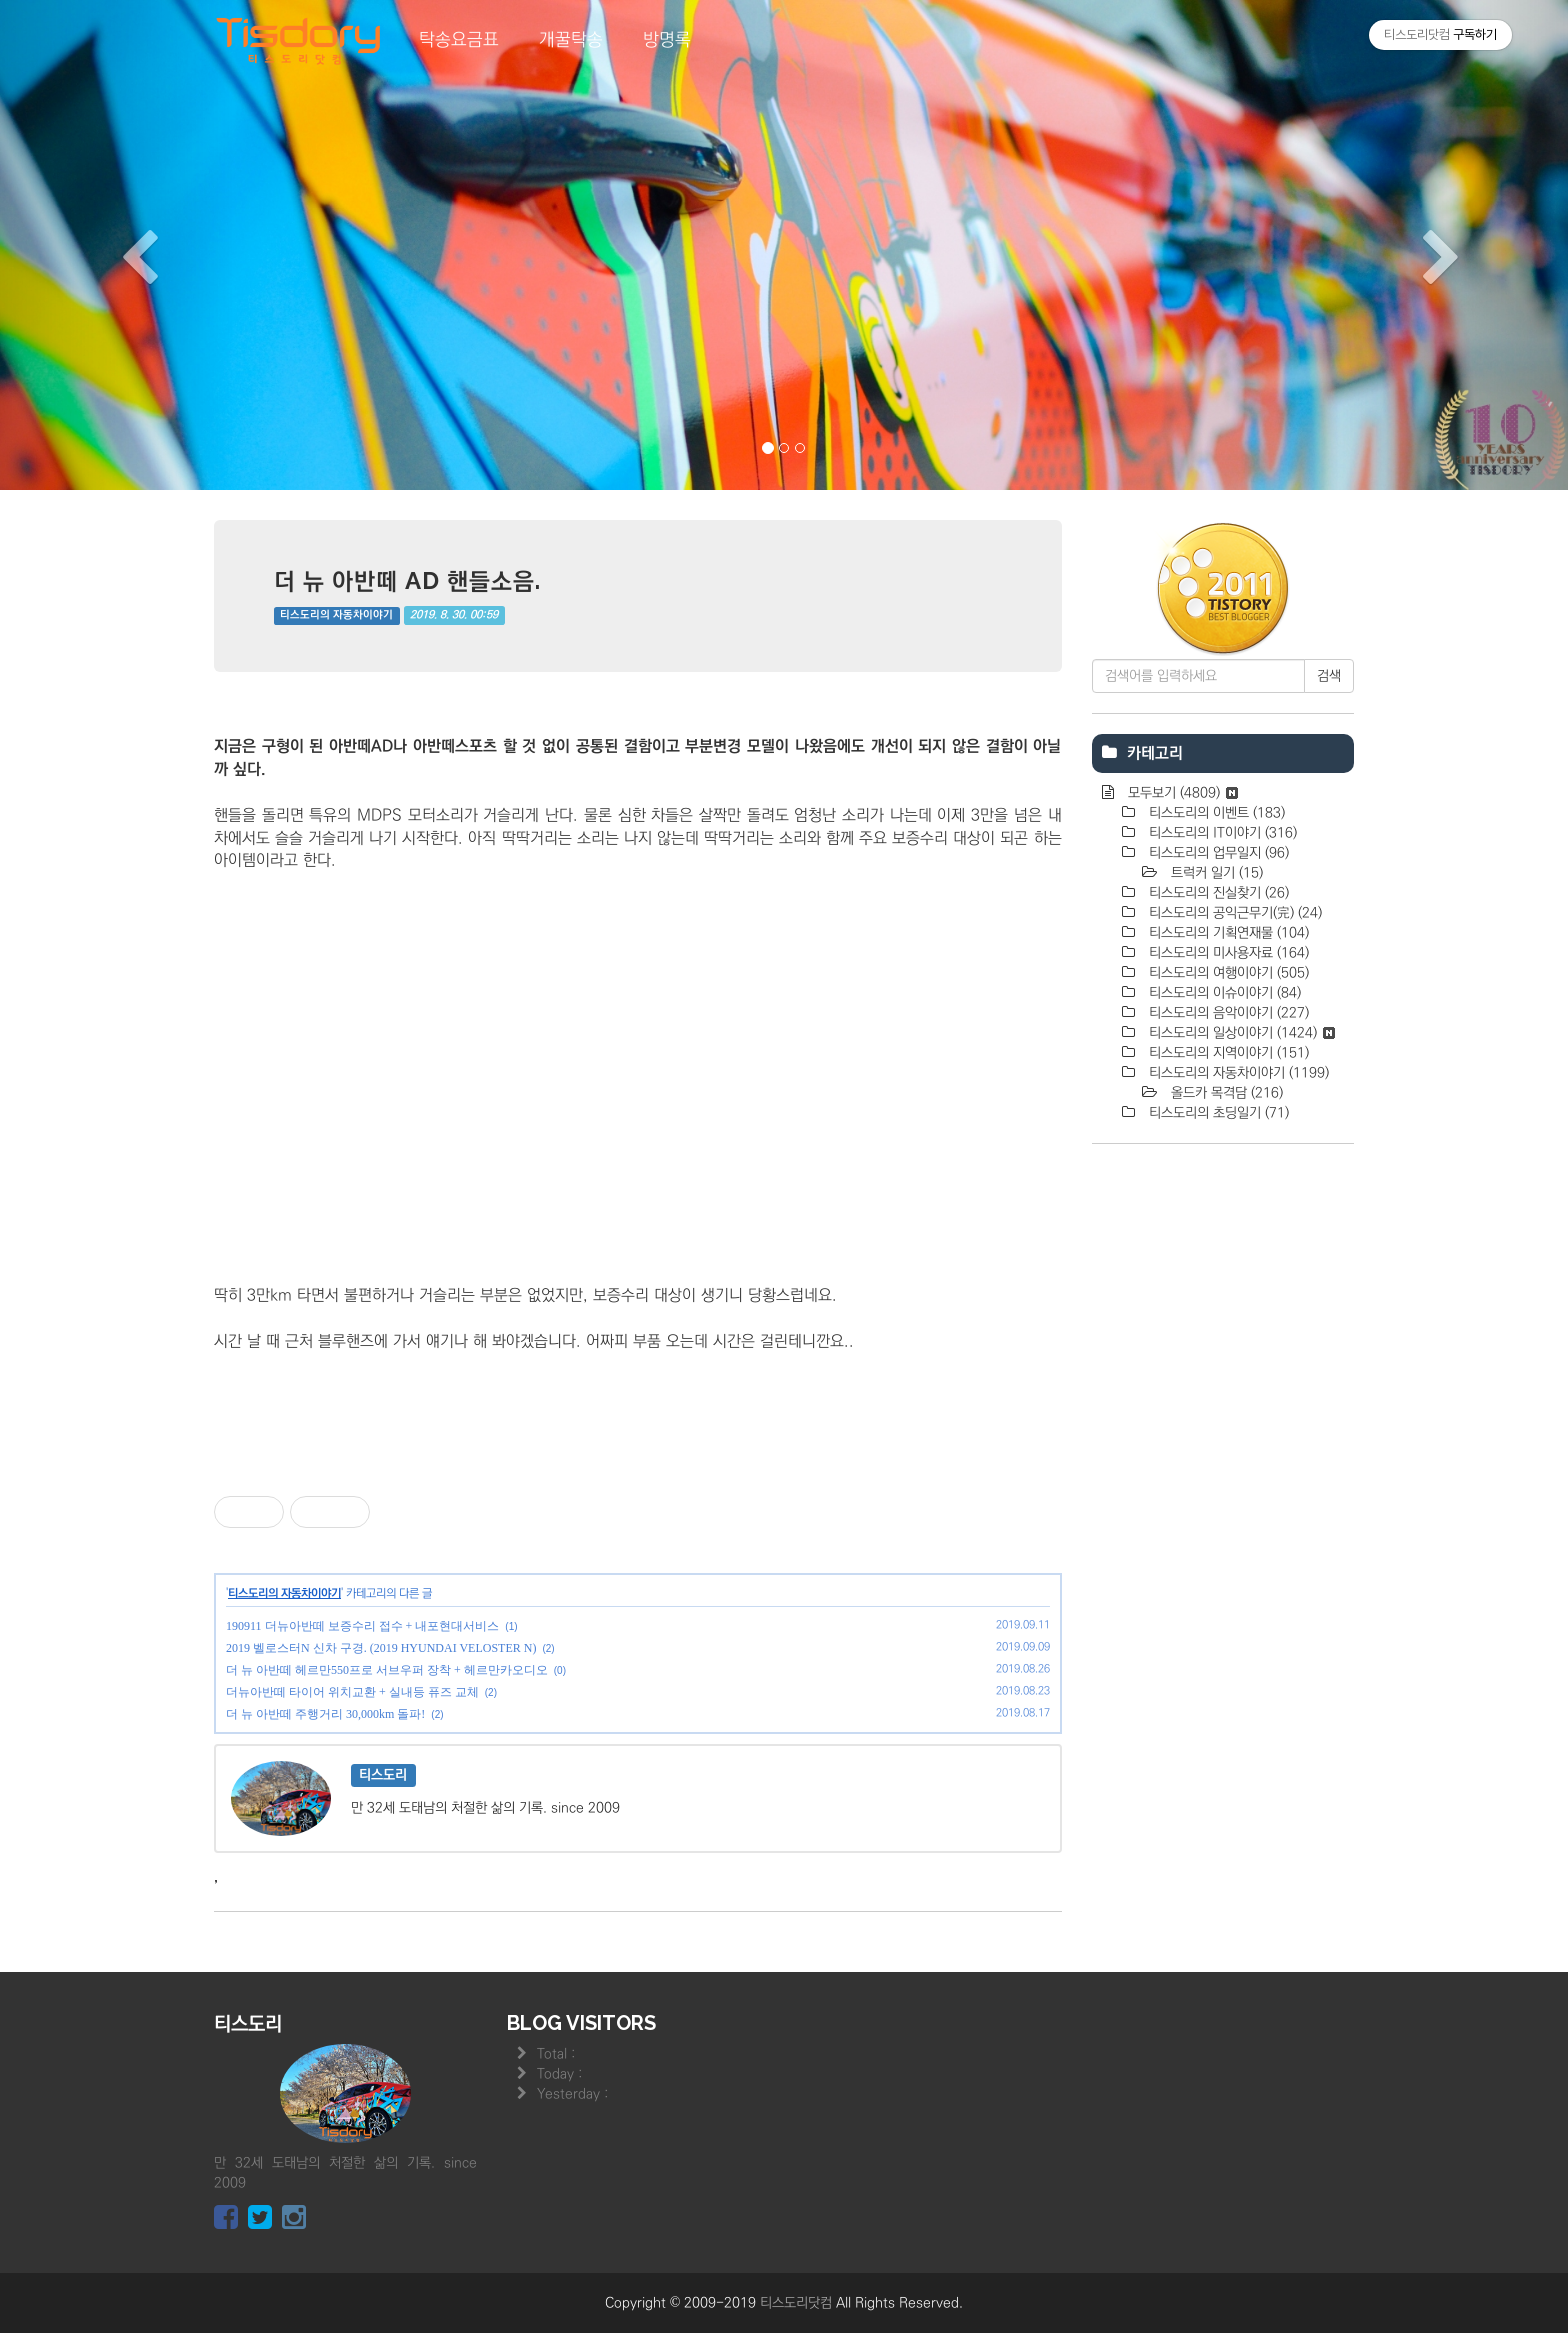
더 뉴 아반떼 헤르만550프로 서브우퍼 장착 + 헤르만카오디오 (387, 1670)
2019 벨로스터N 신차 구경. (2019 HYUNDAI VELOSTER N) (381, 1648)
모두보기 (1181, 793)
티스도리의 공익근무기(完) (1233, 913)
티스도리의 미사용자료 (1227, 953)
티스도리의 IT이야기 (1221, 833)
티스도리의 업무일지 (1217, 853)
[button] (117, 245)
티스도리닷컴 (796, 2303)
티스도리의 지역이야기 (1227, 1053)
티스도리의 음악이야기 (1227, 1013)
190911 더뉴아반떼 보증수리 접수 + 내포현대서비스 (362, 1626)
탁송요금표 (459, 40)
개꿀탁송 (571, 40)
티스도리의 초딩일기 (1217, 1113)
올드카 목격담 (1225, 1093)
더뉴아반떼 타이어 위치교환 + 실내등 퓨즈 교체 (352, 1692)
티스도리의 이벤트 (1215, 813)
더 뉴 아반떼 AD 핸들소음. (407, 580)
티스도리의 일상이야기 (1240, 1033)
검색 (1329, 676)
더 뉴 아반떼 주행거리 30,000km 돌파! (325, 1714)
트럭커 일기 (1215, 873)
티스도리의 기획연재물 (1227, 933)
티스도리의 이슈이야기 (1223, 993)
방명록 (667, 40)
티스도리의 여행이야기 (1227, 973)
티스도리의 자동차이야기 (336, 615)
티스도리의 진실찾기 (1217, 893)
